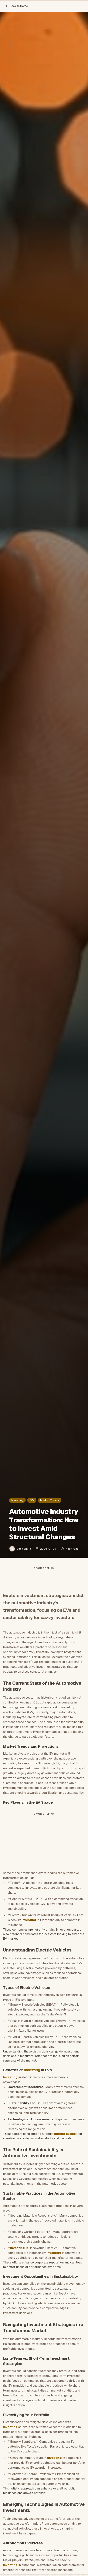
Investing (32, 2070)
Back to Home (16, 6)
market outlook (66, 2134)
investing (29, 1920)
